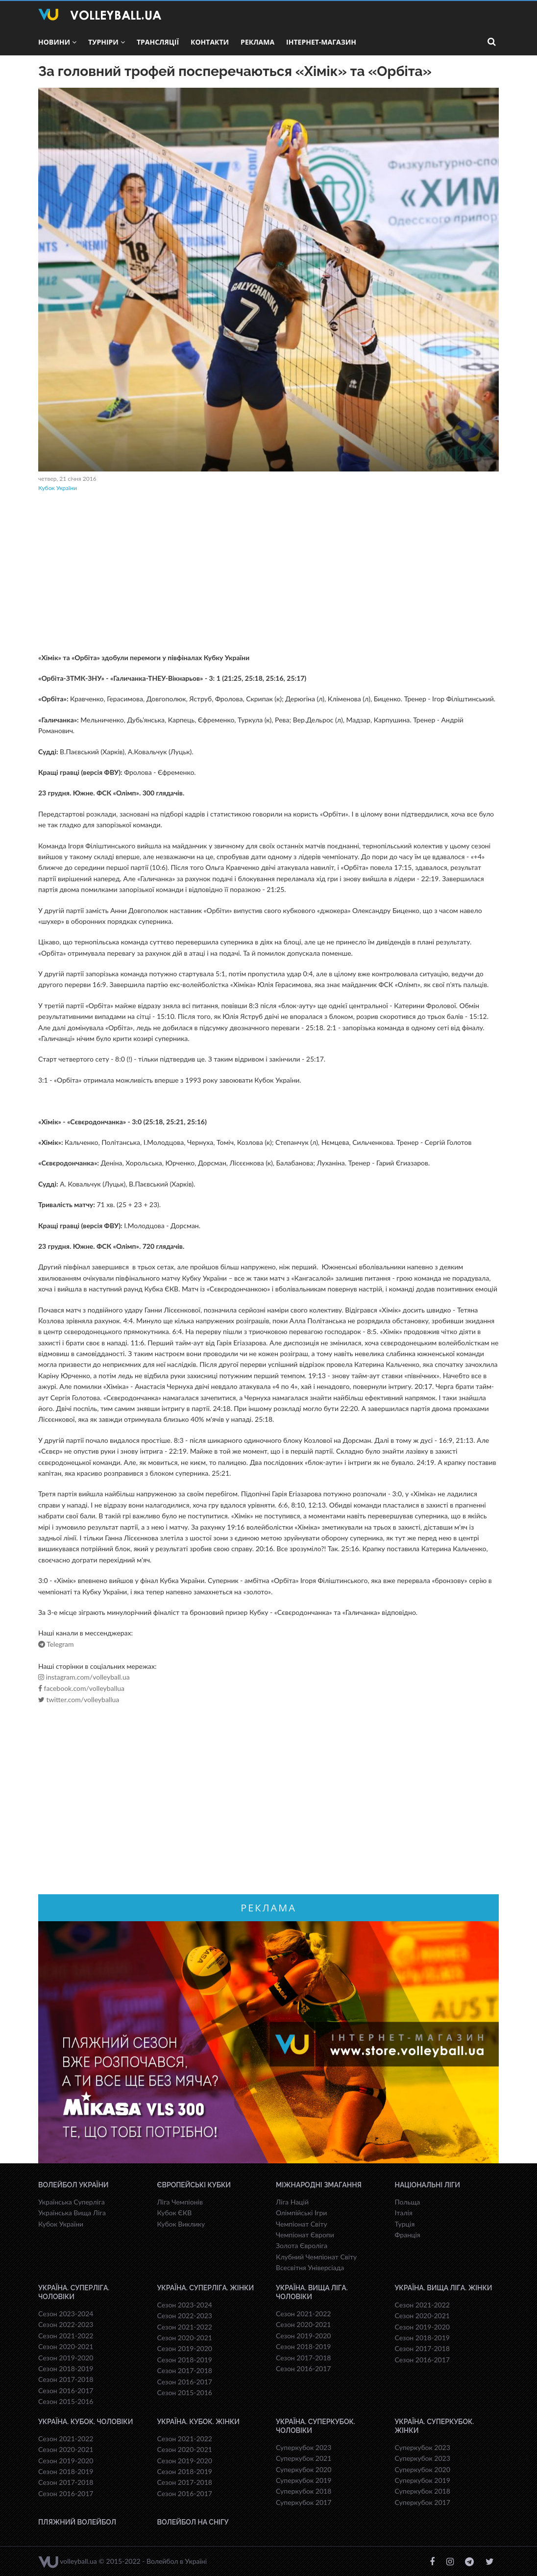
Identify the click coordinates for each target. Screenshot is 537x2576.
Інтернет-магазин (321, 42)
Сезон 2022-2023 (65, 2324)
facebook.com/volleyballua (81, 1688)
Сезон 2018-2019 (65, 2368)
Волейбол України (73, 2185)
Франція (407, 2234)
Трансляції (158, 42)
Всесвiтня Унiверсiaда (310, 2267)
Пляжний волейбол (77, 2522)
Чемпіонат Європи (305, 2234)
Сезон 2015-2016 (65, 2401)
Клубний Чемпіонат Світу (316, 2257)
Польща (407, 2202)
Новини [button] (57, 42)
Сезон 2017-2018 (65, 2379)
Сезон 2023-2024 (65, 2313)
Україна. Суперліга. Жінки (205, 2288)
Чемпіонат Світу (301, 2224)
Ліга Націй (292, 2202)
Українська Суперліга (71, 2202)
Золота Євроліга (301, 2245)
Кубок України (57, 488)
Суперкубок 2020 (303, 2469)
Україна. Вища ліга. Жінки (443, 2288)
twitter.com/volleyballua (78, 1699)
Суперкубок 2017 (303, 2502)
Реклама (257, 42)
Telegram (56, 1644)
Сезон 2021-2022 (65, 2335)
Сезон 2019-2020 (65, 2357)
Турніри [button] (106, 42)
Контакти (210, 42)
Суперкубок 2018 (303, 2491)
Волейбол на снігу (193, 2522)
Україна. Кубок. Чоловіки (85, 2422)
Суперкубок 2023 (303, 2447)
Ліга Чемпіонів (180, 2202)
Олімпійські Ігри (301, 2212)
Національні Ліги (427, 2185)
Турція (405, 2224)
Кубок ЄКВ (174, 2212)
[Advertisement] (268, 574)
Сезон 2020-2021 (65, 2346)
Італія (404, 2212)
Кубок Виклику (181, 2224)
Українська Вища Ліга (72, 2212)
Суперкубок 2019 (303, 2480)
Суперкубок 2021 (303, 2458)
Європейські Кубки (194, 2185)
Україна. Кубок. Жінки (198, 2422)
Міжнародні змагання (319, 2185)
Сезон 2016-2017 (65, 2390)
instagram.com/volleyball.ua (84, 1677)
